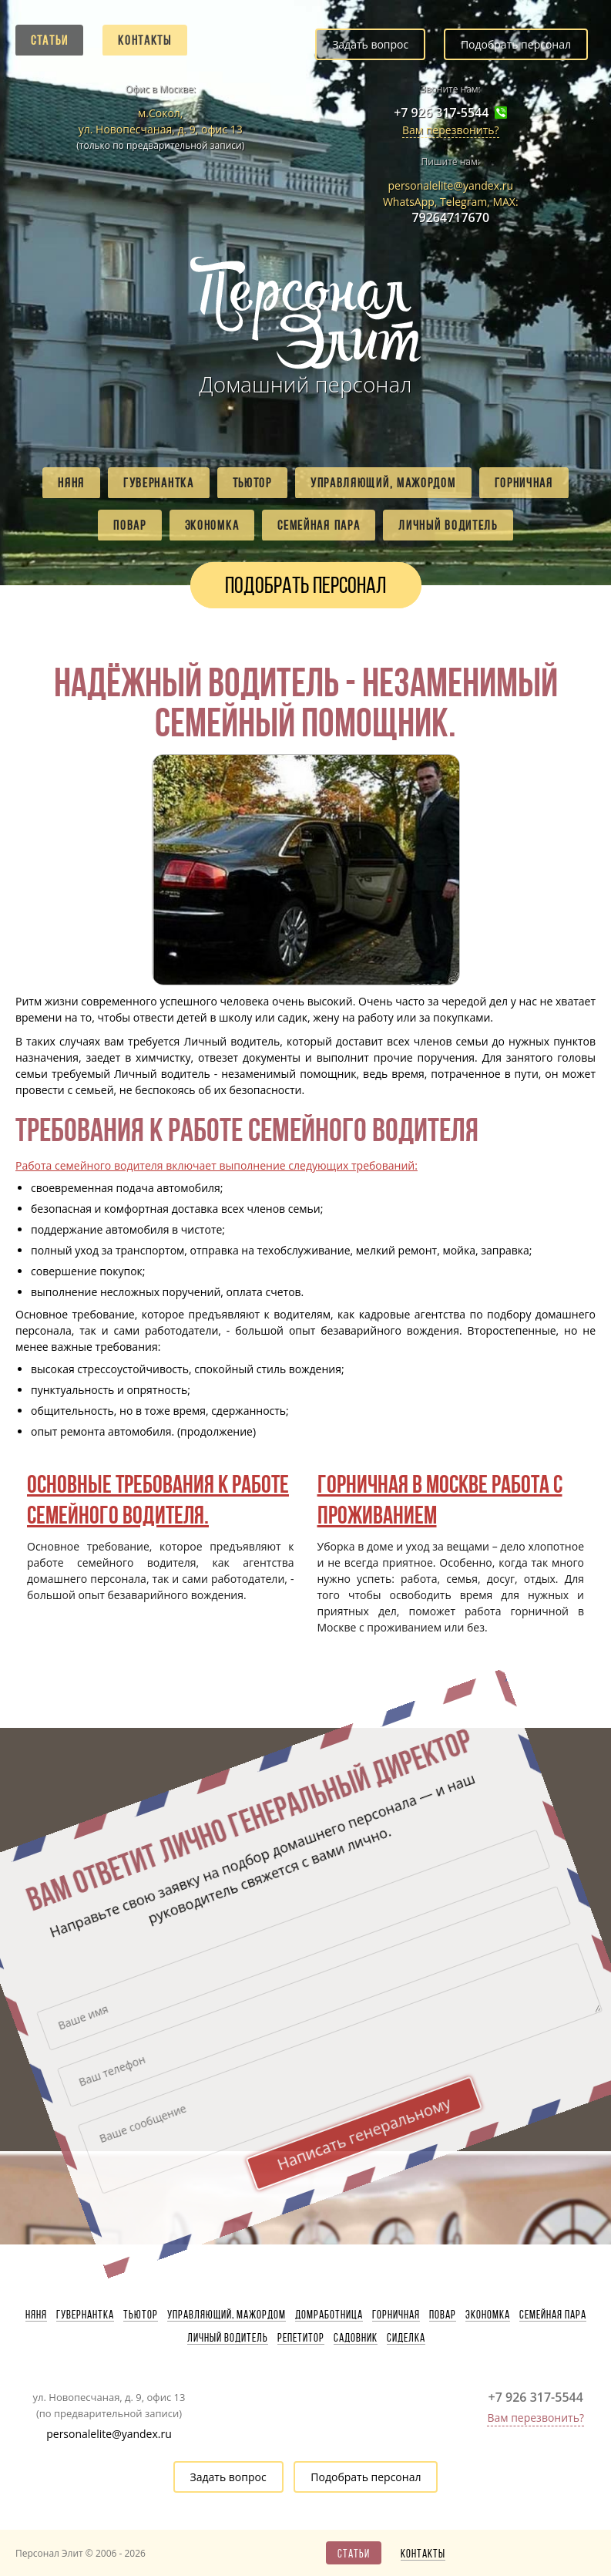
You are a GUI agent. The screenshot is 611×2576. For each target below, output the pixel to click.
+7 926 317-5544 (441, 113)
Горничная (524, 483)
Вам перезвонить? (450, 130)
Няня (71, 483)
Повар (129, 525)
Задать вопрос (370, 44)
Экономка (212, 525)
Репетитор (300, 2338)
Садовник (356, 2338)
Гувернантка (158, 483)
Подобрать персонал (516, 44)
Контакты (145, 40)
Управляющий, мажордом (383, 483)
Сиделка (406, 2338)
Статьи (49, 40)
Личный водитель (448, 525)
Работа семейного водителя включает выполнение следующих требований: (216, 1165)
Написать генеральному (258, 1810)
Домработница (329, 2314)
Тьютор (252, 483)
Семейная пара (318, 525)
